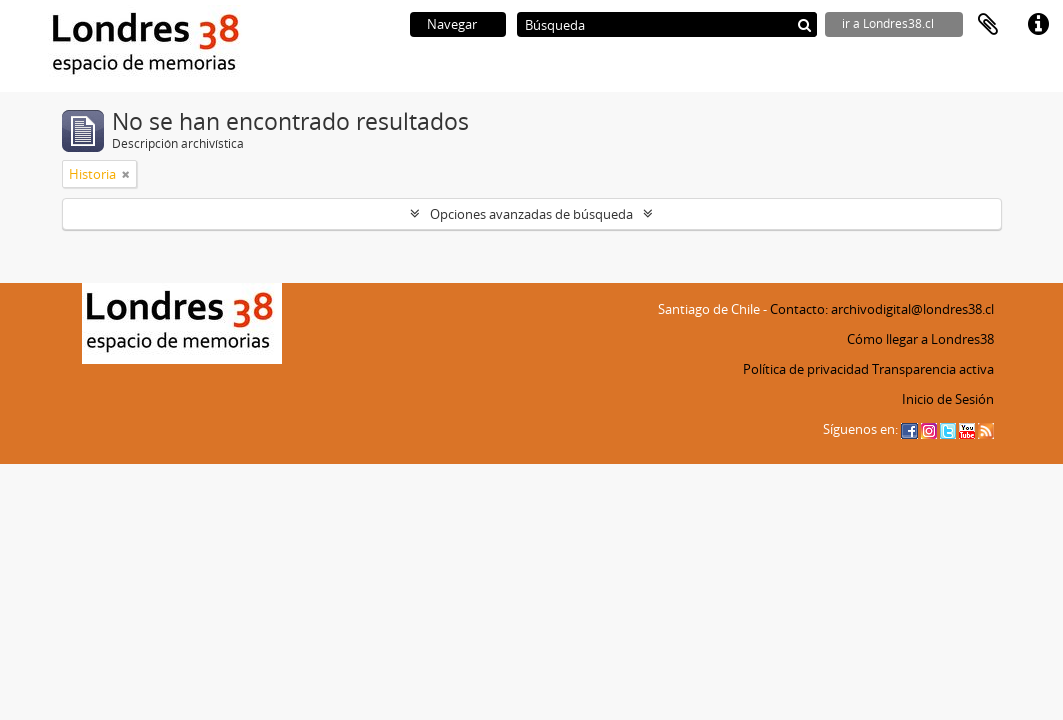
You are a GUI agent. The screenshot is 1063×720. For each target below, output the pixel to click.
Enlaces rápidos (1038, 25)
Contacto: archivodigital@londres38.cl (882, 309)
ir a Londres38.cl (888, 23)
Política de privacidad (806, 369)
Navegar (452, 24)
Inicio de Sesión (948, 399)
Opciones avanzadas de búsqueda (531, 214)
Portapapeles (988, 25)
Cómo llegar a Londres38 (920, 339)
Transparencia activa (933, 369)
